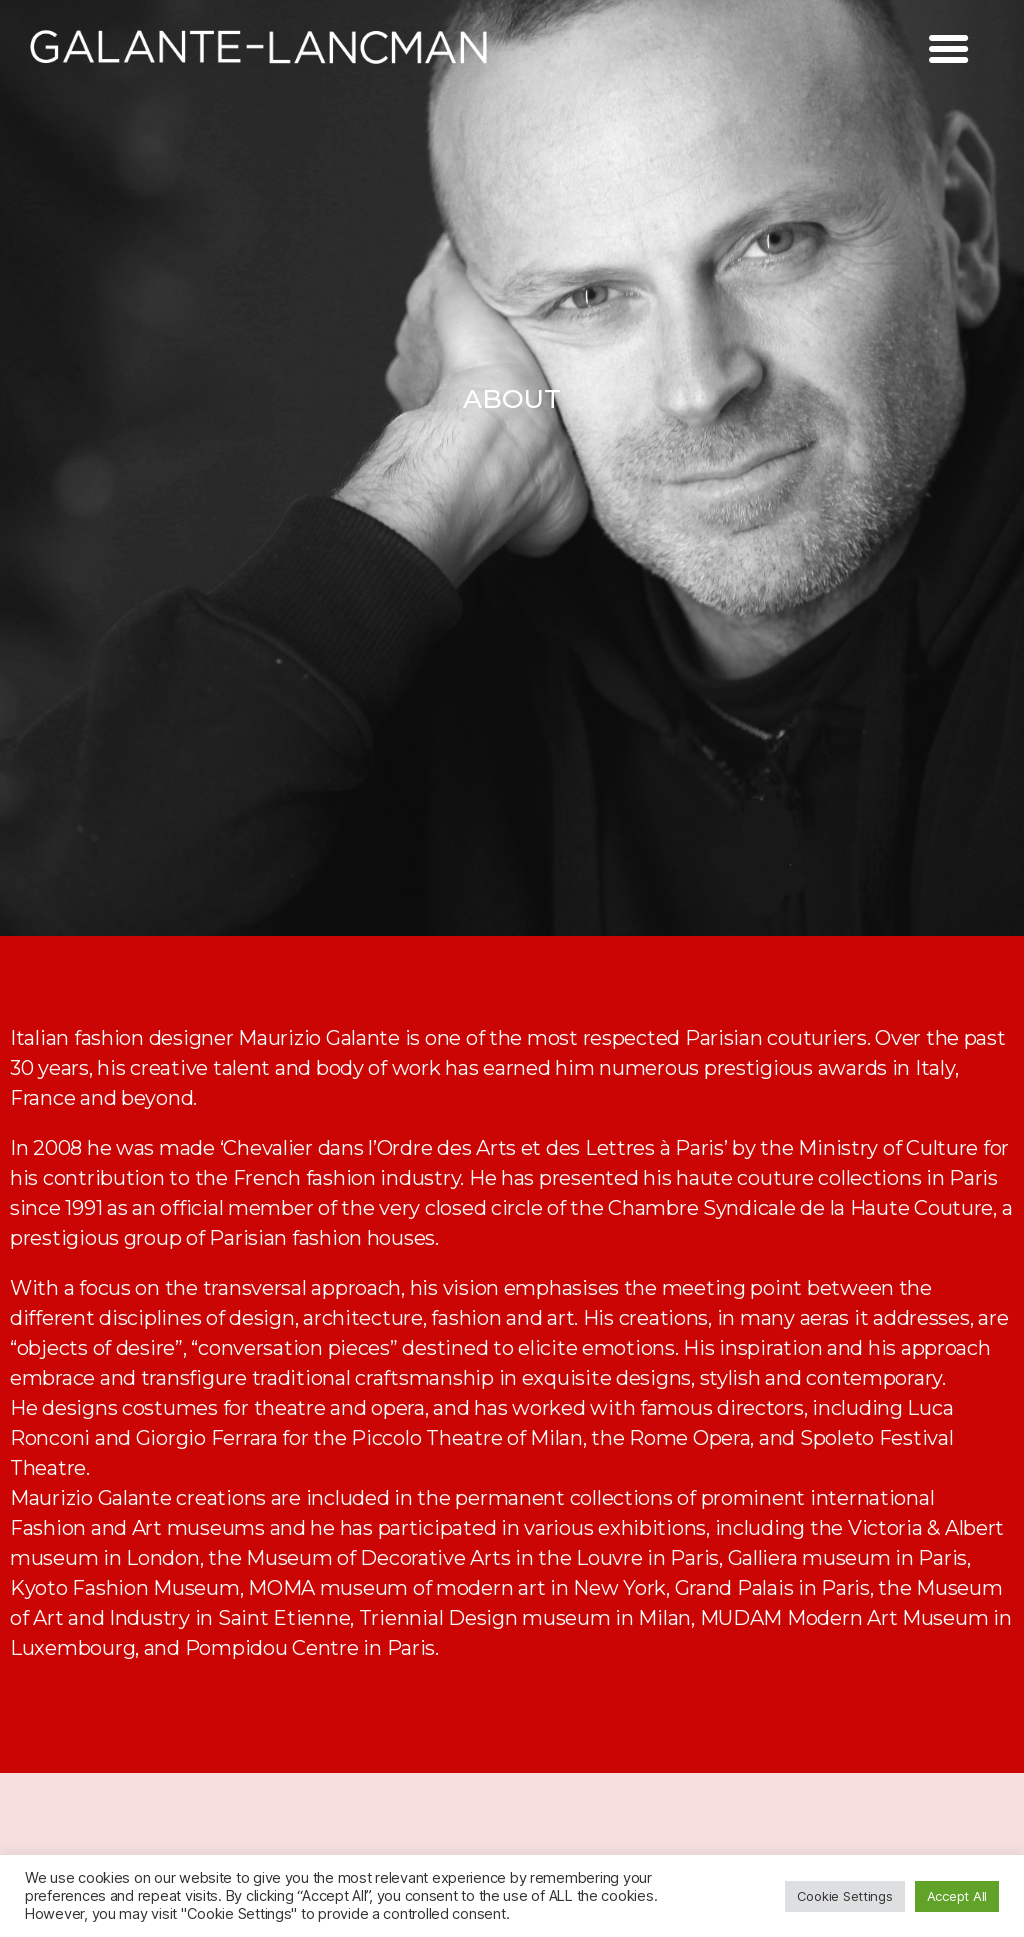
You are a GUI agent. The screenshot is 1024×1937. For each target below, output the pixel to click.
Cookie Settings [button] (845, 1896)
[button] (512, 399)
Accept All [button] (957, 1896)
